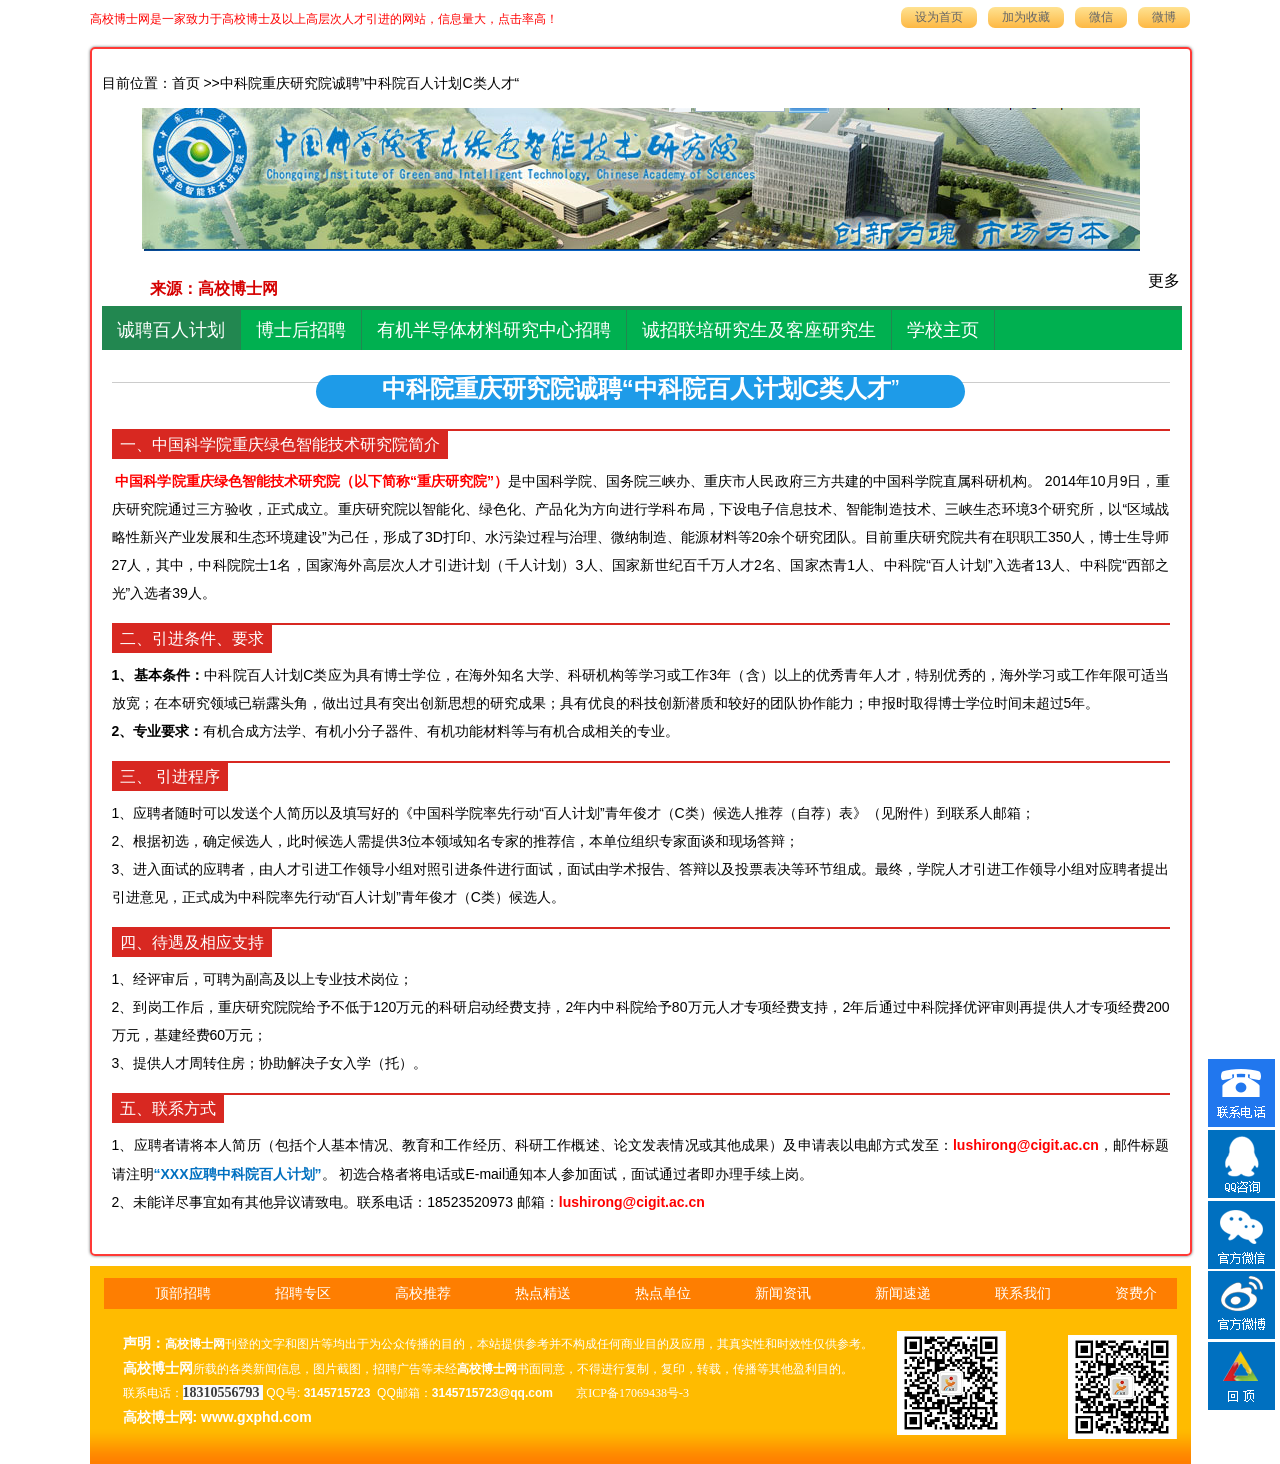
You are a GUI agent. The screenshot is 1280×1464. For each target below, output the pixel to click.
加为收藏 (1026, 17)
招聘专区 (303, 1293)
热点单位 (663, 1293)
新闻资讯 (783, 1293)
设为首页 (939, 17)
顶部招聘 (183, 1293)
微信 (1101, 17)
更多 (1164, 280)
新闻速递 (903, 1293)
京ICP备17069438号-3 (632, 1393)
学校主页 (943, 330)
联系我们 (1023, 1293)
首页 (186, 83)
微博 (1164, 17)
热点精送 (543, 1293)
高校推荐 (423, 1293)
